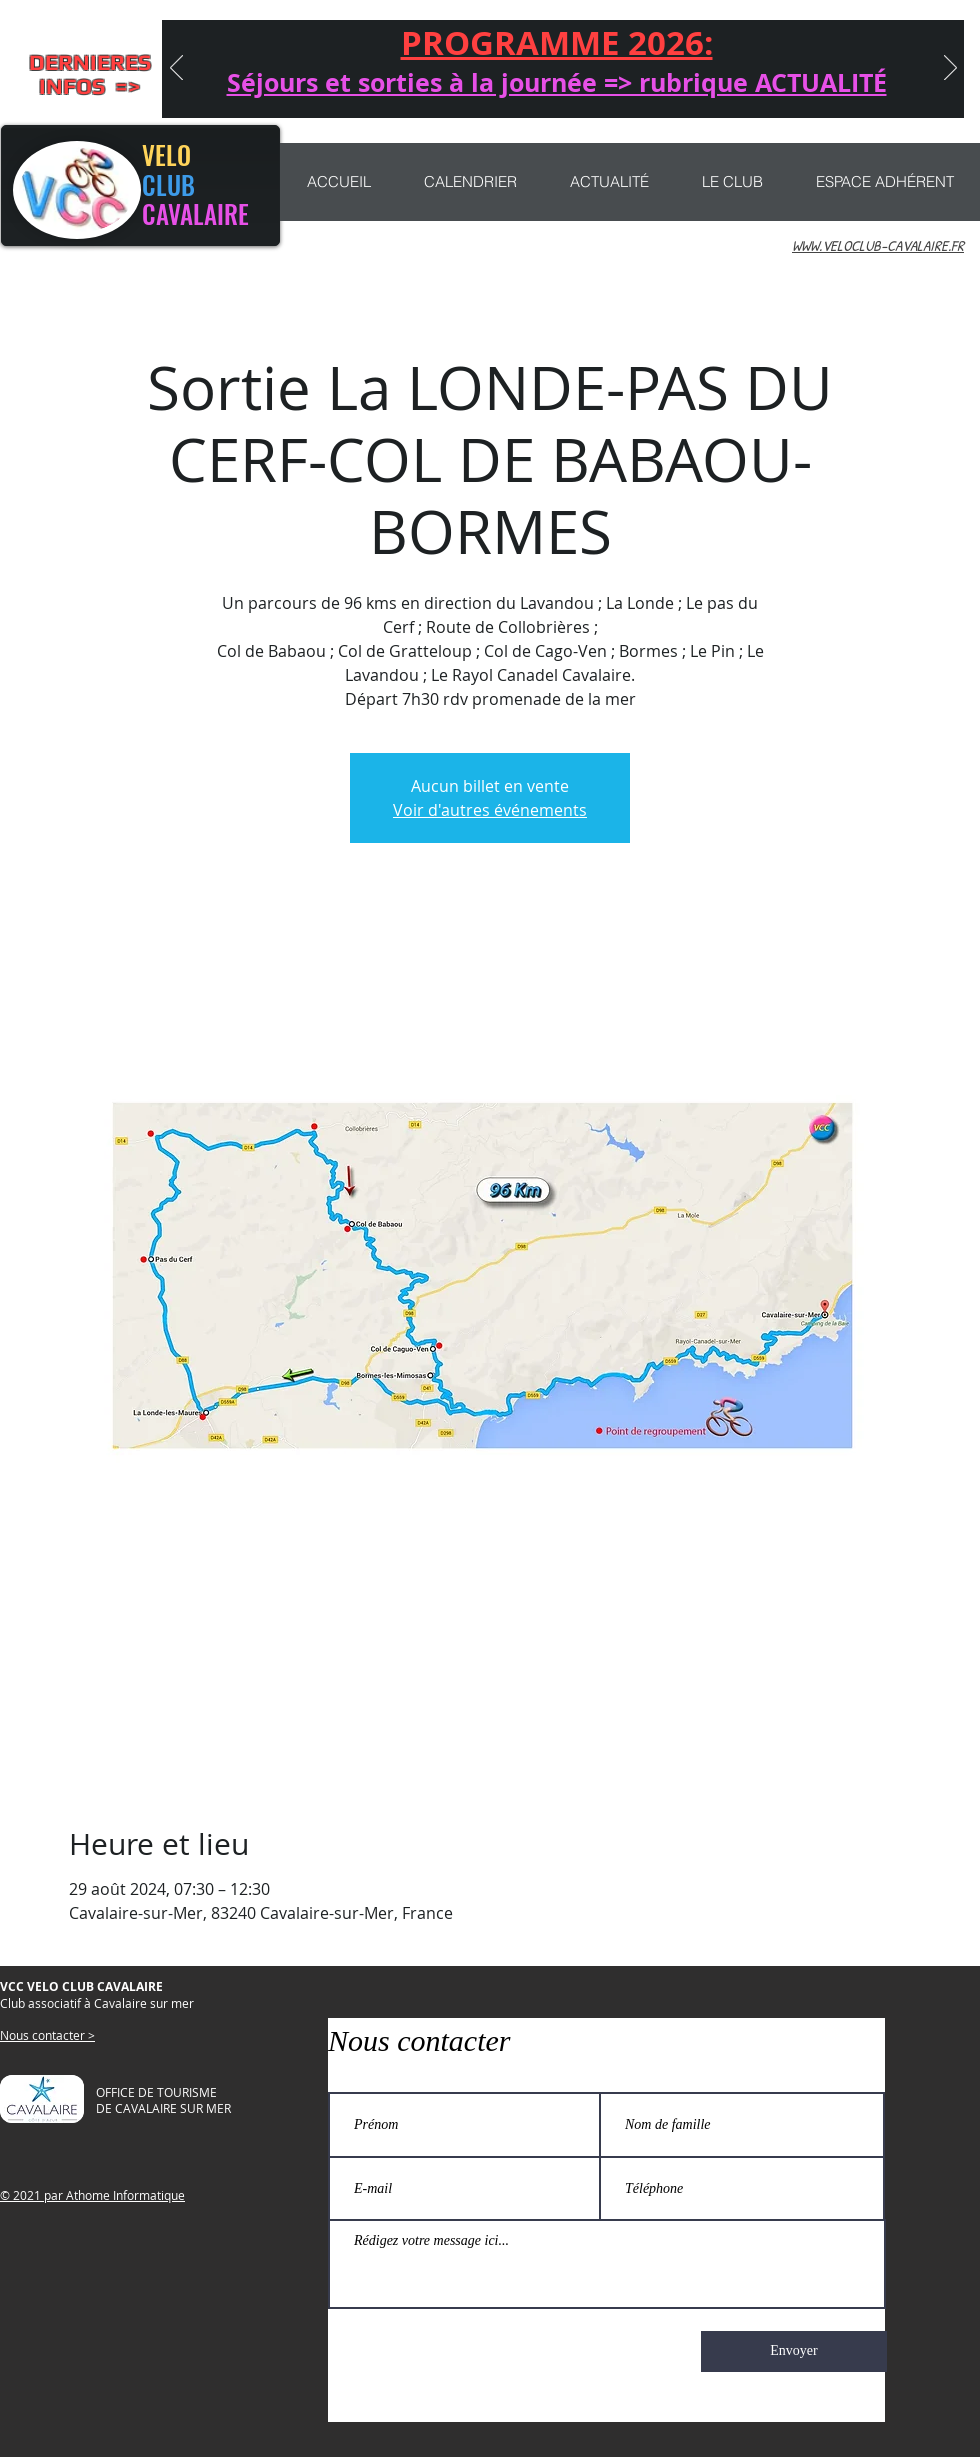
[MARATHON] (653, 92)
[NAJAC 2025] (566, 92)
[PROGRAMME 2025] (740, 92)
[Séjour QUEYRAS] (421, 92)
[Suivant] (950, 69)
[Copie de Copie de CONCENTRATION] (682, 92)
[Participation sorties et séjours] (624, 92)
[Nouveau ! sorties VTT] (508, 92)
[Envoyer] (794, 2351)
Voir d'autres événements (490, 810)
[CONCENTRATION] (479, 92)
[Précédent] (176, 69)
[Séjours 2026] (389, 92)
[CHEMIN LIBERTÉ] (537, 92)
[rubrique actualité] (711, 92)
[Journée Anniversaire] (450, 92)
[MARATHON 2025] (595, 92)
